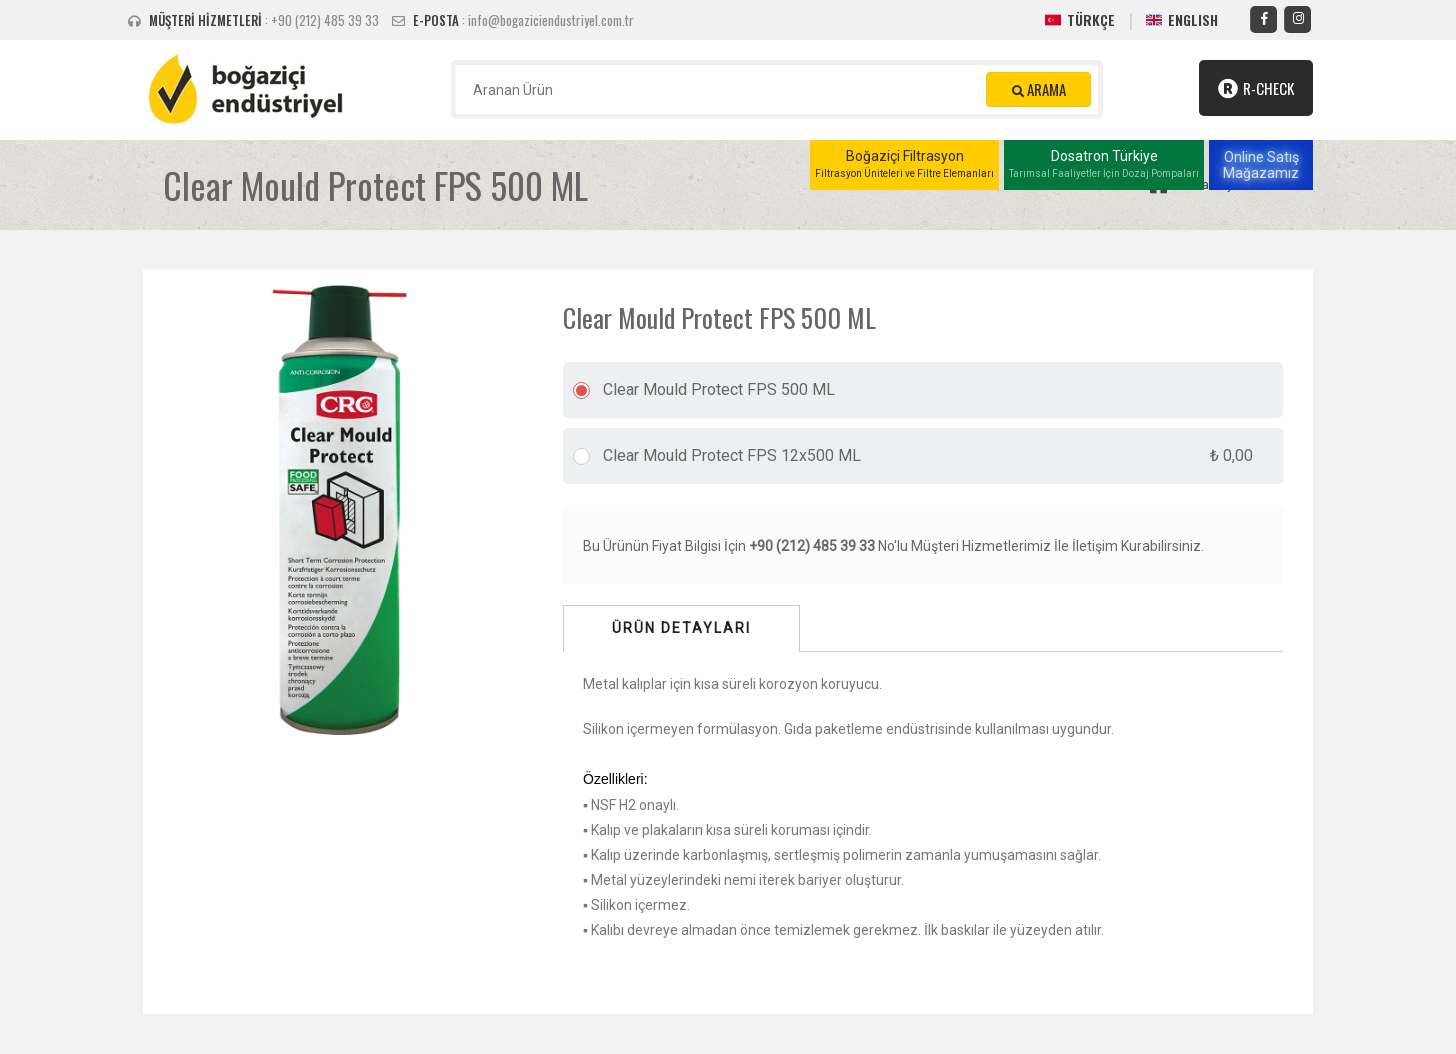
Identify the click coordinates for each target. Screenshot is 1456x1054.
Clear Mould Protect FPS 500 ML (719, 389)
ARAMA (1039, 89)
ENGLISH (1193, 19)
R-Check (1256, 88)
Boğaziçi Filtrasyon (904, 165)
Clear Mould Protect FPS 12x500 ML (928, 455)
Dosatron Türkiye (1104, 165)
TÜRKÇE (1091, 19)
